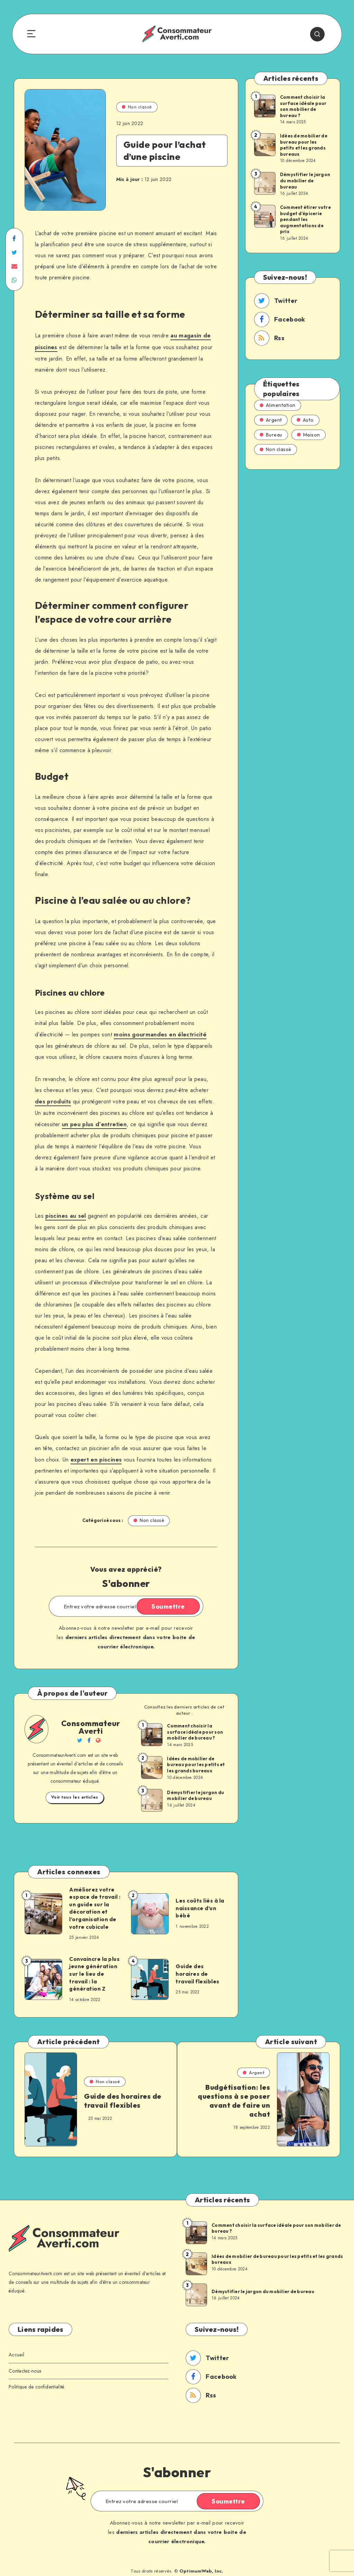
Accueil (16, 2348)
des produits (52, 1099)
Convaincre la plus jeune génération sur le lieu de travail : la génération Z (92, 1969)
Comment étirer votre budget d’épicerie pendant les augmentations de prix (305, 219)
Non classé (137, 106)
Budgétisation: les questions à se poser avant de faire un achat (234, 2096)
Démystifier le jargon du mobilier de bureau (195, 1791)
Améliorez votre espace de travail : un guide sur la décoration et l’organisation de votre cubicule (93, 1903)
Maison (308, 435)
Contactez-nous (25, 2364)
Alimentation (278, 405)
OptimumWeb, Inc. (201, 2565)
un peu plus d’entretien (93, 1121)
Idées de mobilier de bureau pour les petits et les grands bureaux (196, 1760)
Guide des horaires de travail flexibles (199, 1969)
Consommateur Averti (90, 1722)
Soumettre (171, 1602)
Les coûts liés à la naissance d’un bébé (198, 1903)
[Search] (320, 34)
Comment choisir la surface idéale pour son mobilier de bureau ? (195, 1727)
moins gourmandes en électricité (158, 1033)
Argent (271, 420)
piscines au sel (64, 1212)
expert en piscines (95, 1455)
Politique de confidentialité (36, 2380)
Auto (305, 420)
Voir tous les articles (74, 1793)
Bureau (271, 435)
